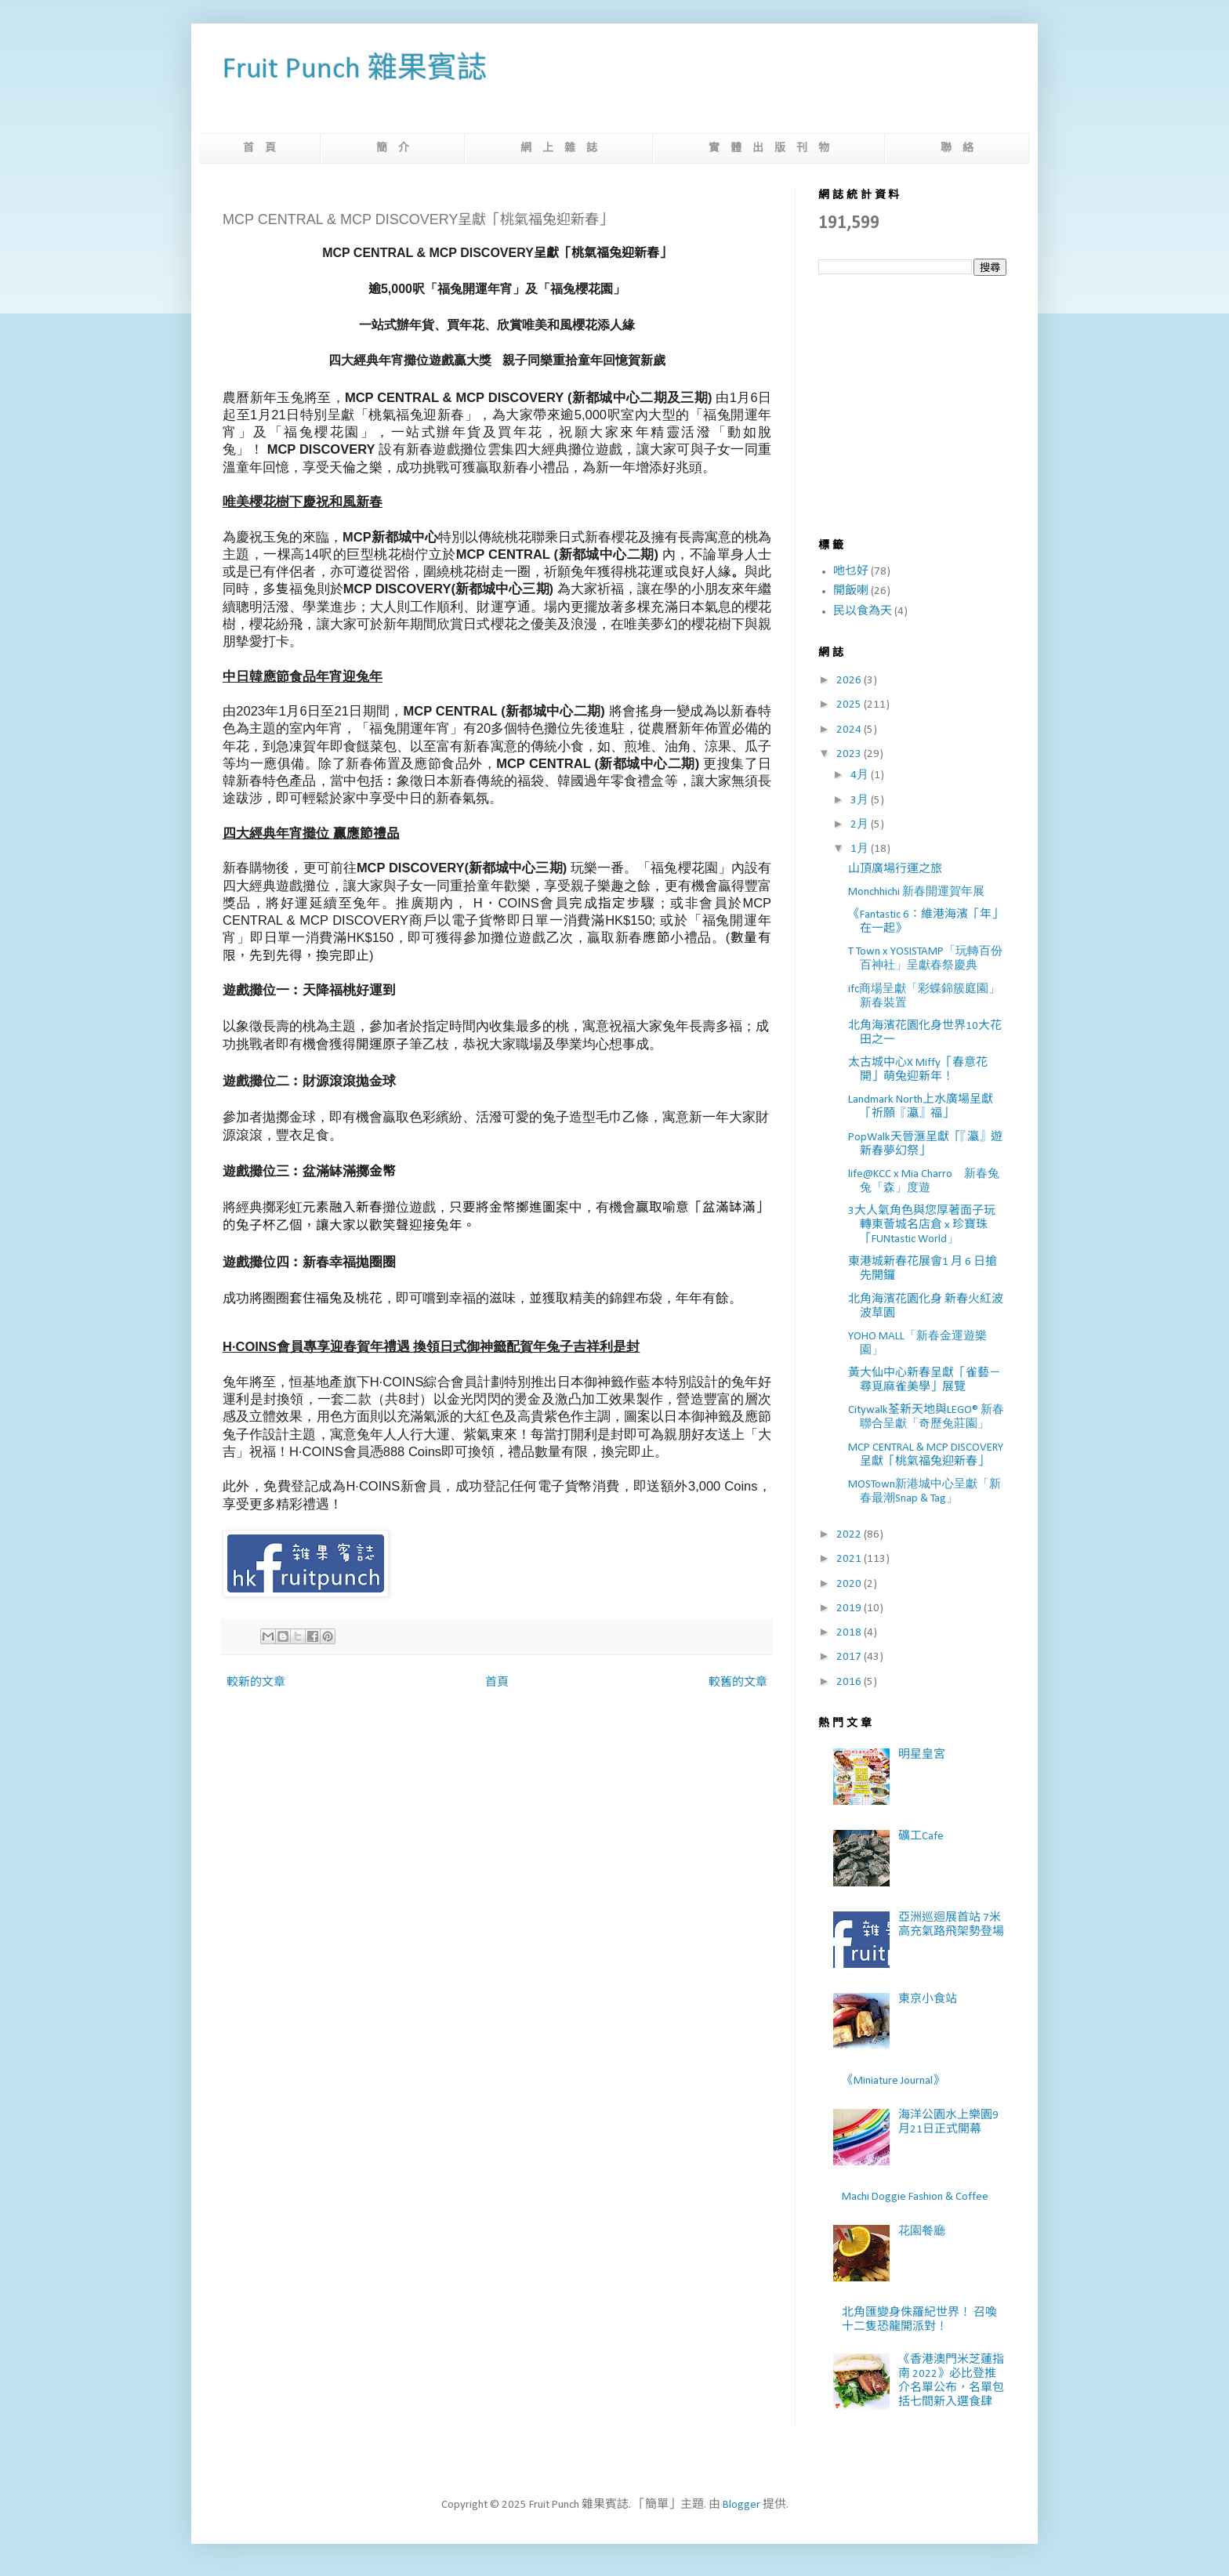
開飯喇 (850, 591)
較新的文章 (256, 1683)
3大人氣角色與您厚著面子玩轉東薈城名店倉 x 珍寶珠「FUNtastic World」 (921, 1225)
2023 (850, 754)
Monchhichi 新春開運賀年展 (916, 892)
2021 (850, 1559)
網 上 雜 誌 (559, 148)
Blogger (741, 2505)
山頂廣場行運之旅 (895, 869)
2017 (850, 1657)
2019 (850, 1608)
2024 (850, 730)
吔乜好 (850, 572)
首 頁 (259, 148)
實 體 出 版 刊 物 (769, 148)
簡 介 (392, 148)
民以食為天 (862, 612)
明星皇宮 (921, 1755)
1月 (860, 849)
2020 (850, 1584)
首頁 (497, 1683)
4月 (860, 775)
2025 (850, 705)
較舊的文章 (738, 1683)
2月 (860, 825)
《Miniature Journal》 (893, 2081)
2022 (850, 1535)
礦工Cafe (921, 1836)
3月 (860, 800)
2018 (850, 1633)
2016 (850, 1682)
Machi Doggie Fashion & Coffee (915, 2197)
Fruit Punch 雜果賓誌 (355, 70)
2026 (850, 681)
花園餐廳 (921, 2231)
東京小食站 (927, 1999)
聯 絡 (957, 148)
